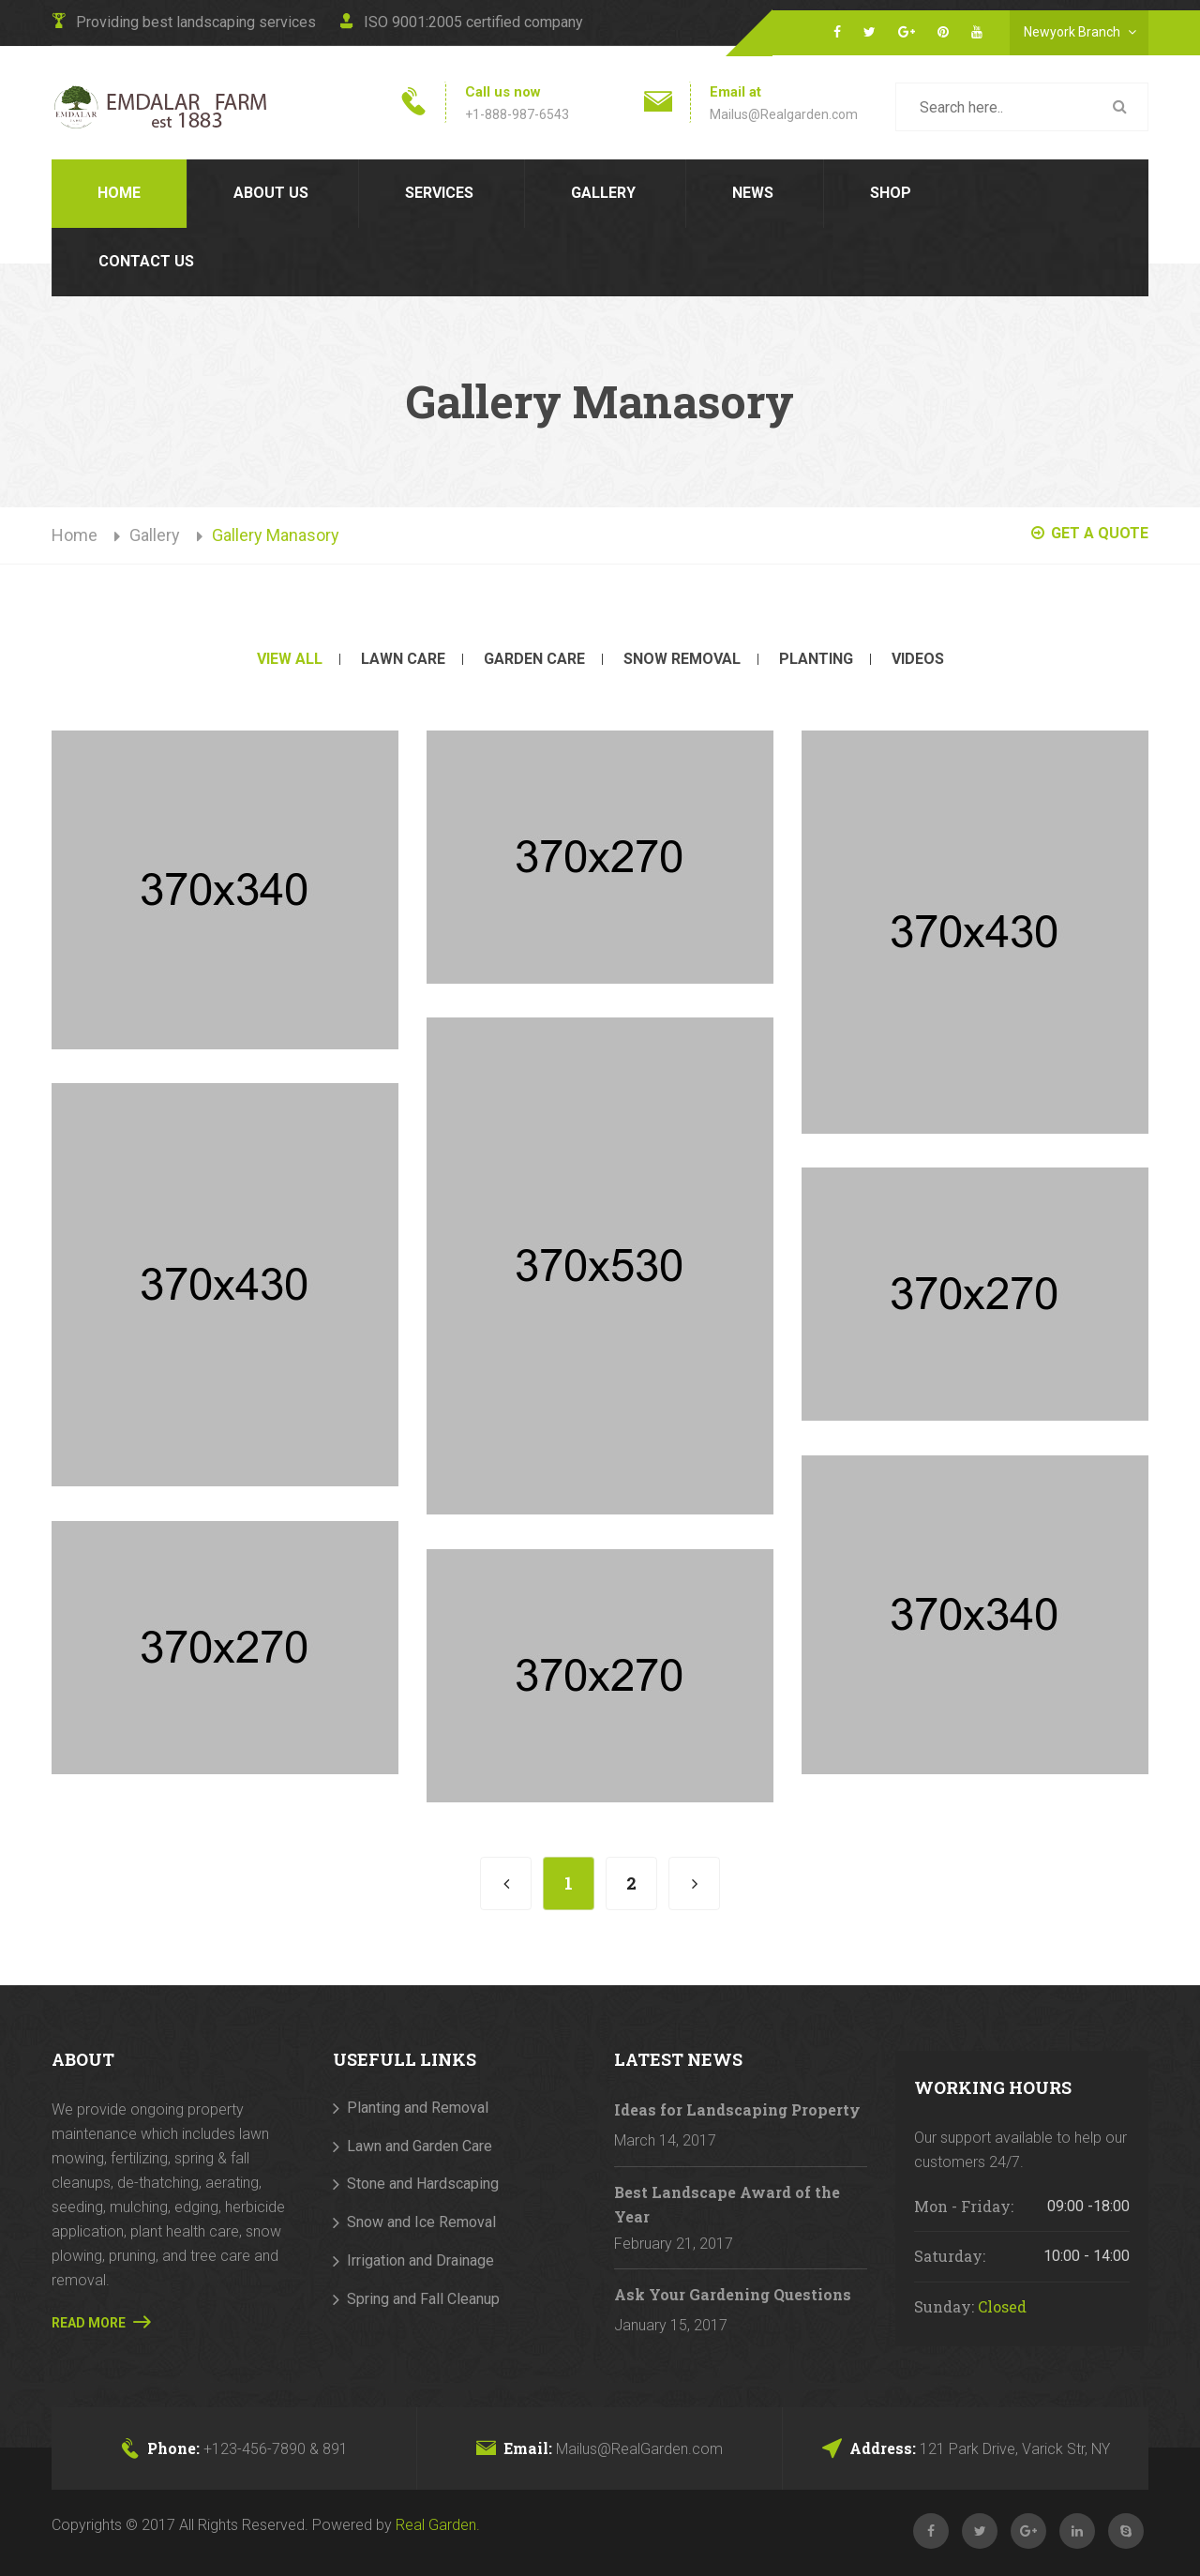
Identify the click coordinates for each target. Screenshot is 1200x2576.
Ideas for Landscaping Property (737, 2109)
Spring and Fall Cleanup (423, 2299)
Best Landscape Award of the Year (727, 2204)
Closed (1002, 2306)
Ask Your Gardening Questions (732, 2294)
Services (439, 193)
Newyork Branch (1084, 30)
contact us (146, 261)
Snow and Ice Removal (421, 2222)
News (752, 193)
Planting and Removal (417, 2108)
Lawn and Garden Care (419, 2146)
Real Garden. (438, 2525)
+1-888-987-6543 (517, 114)
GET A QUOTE (1089, 533)
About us (270, 193)
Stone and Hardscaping (423, 2183)
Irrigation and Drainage (420, 2260)
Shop (890, 193)
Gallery (603, 193)
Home (119, 193)
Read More (101, 2321)
